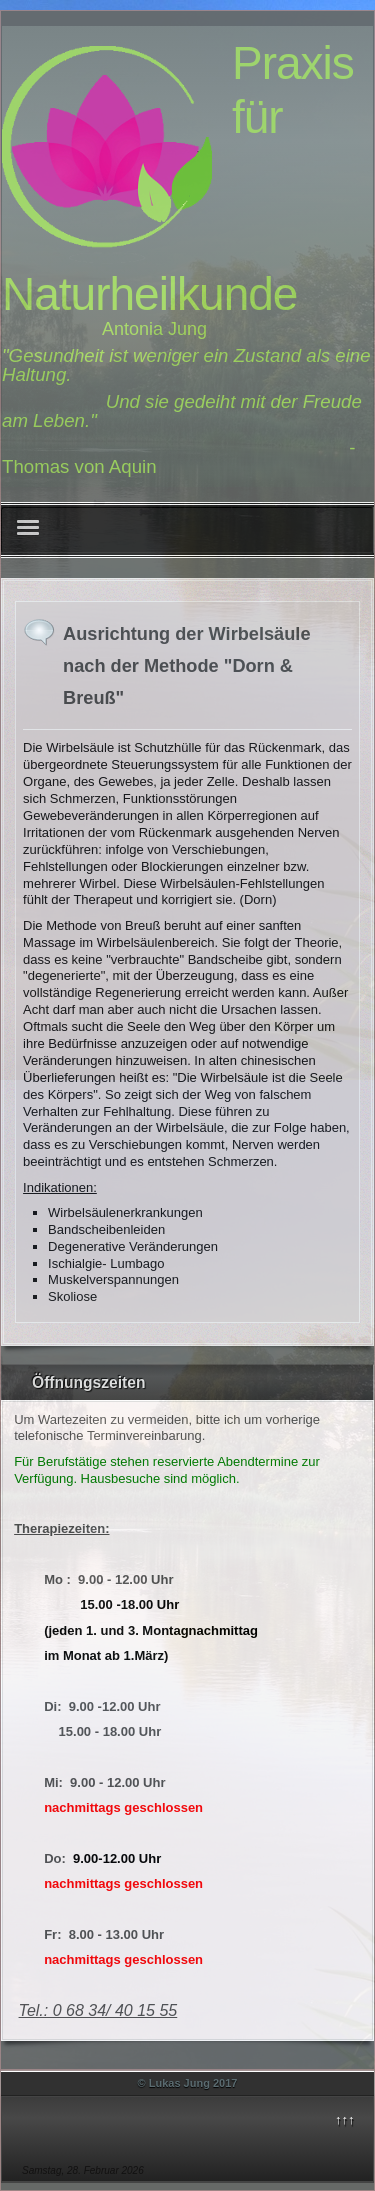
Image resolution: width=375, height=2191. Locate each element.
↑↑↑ (345, 2119)
